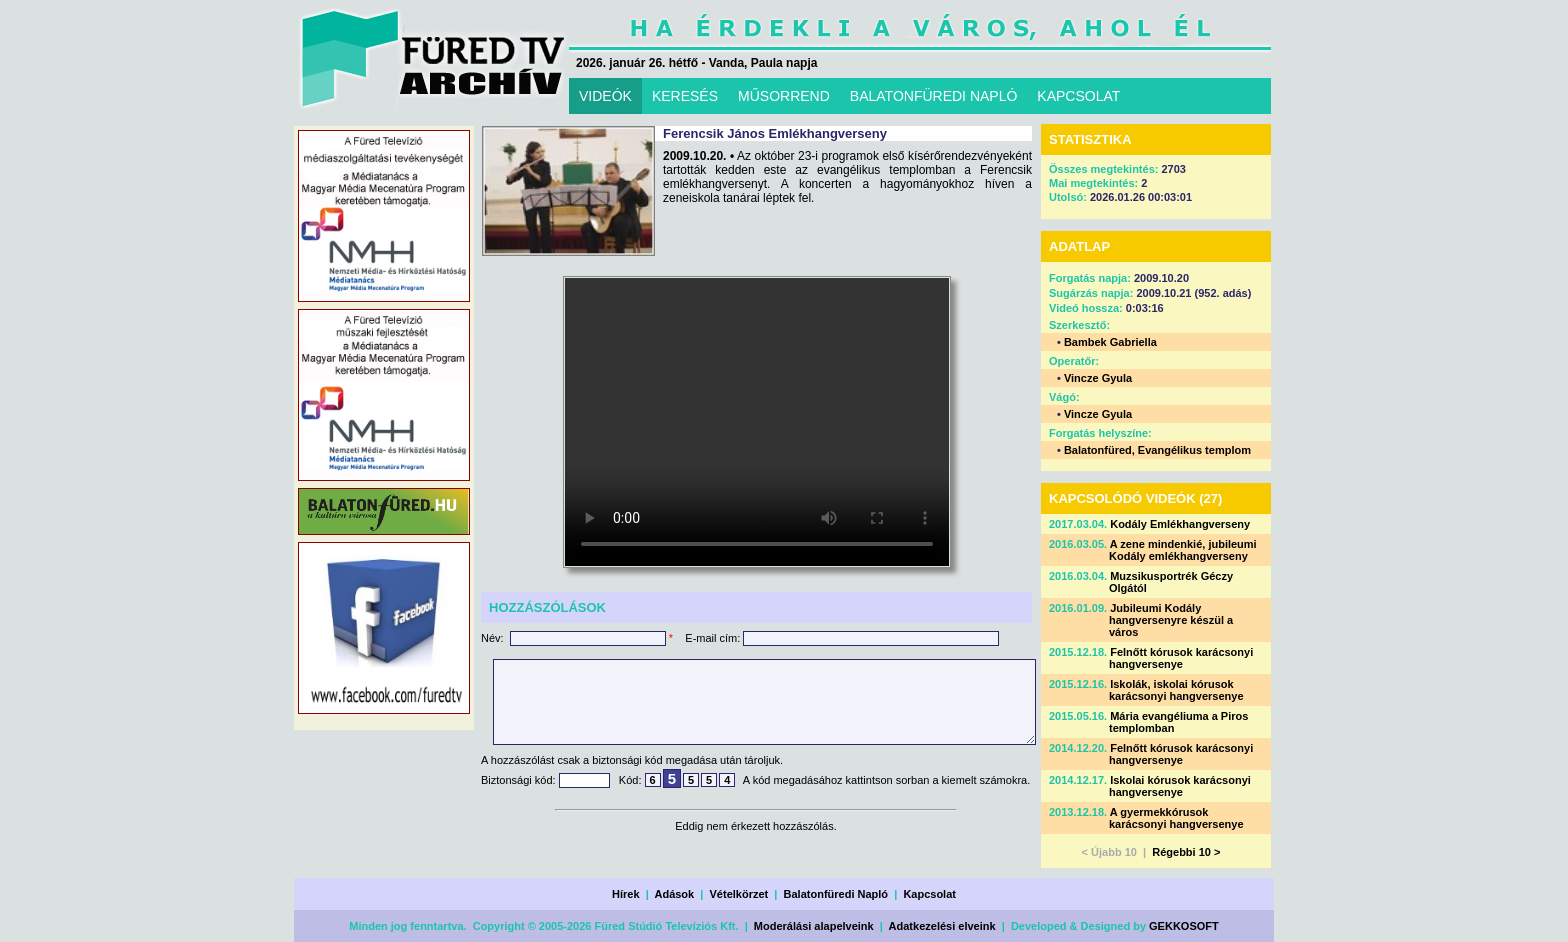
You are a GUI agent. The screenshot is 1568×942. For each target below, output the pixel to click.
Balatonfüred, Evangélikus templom (1157, 450)
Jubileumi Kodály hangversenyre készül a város (1171, 620)
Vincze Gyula (1098, 378)
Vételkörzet (739, 894)
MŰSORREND (784, 96)
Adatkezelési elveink (942, 926)
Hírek (626, 894)
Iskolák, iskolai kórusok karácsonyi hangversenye (1176, 690)
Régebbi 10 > (1186, 852)
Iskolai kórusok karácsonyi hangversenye (1180, 786)
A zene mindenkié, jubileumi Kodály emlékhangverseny (1183, 550)
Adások (674, 894)
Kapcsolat (929, 894)
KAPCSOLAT (1078, 96)
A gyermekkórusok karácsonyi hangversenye (1176, 818)
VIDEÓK (605, 96)
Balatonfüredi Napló (836, 894)
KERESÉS (685, 96)
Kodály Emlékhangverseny (1180, 524)
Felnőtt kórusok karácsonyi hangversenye (1181, 658)
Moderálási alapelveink (814, 926)
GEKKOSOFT (1184, 926)
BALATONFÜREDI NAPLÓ (934, 96)
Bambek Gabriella (1110, 342)
